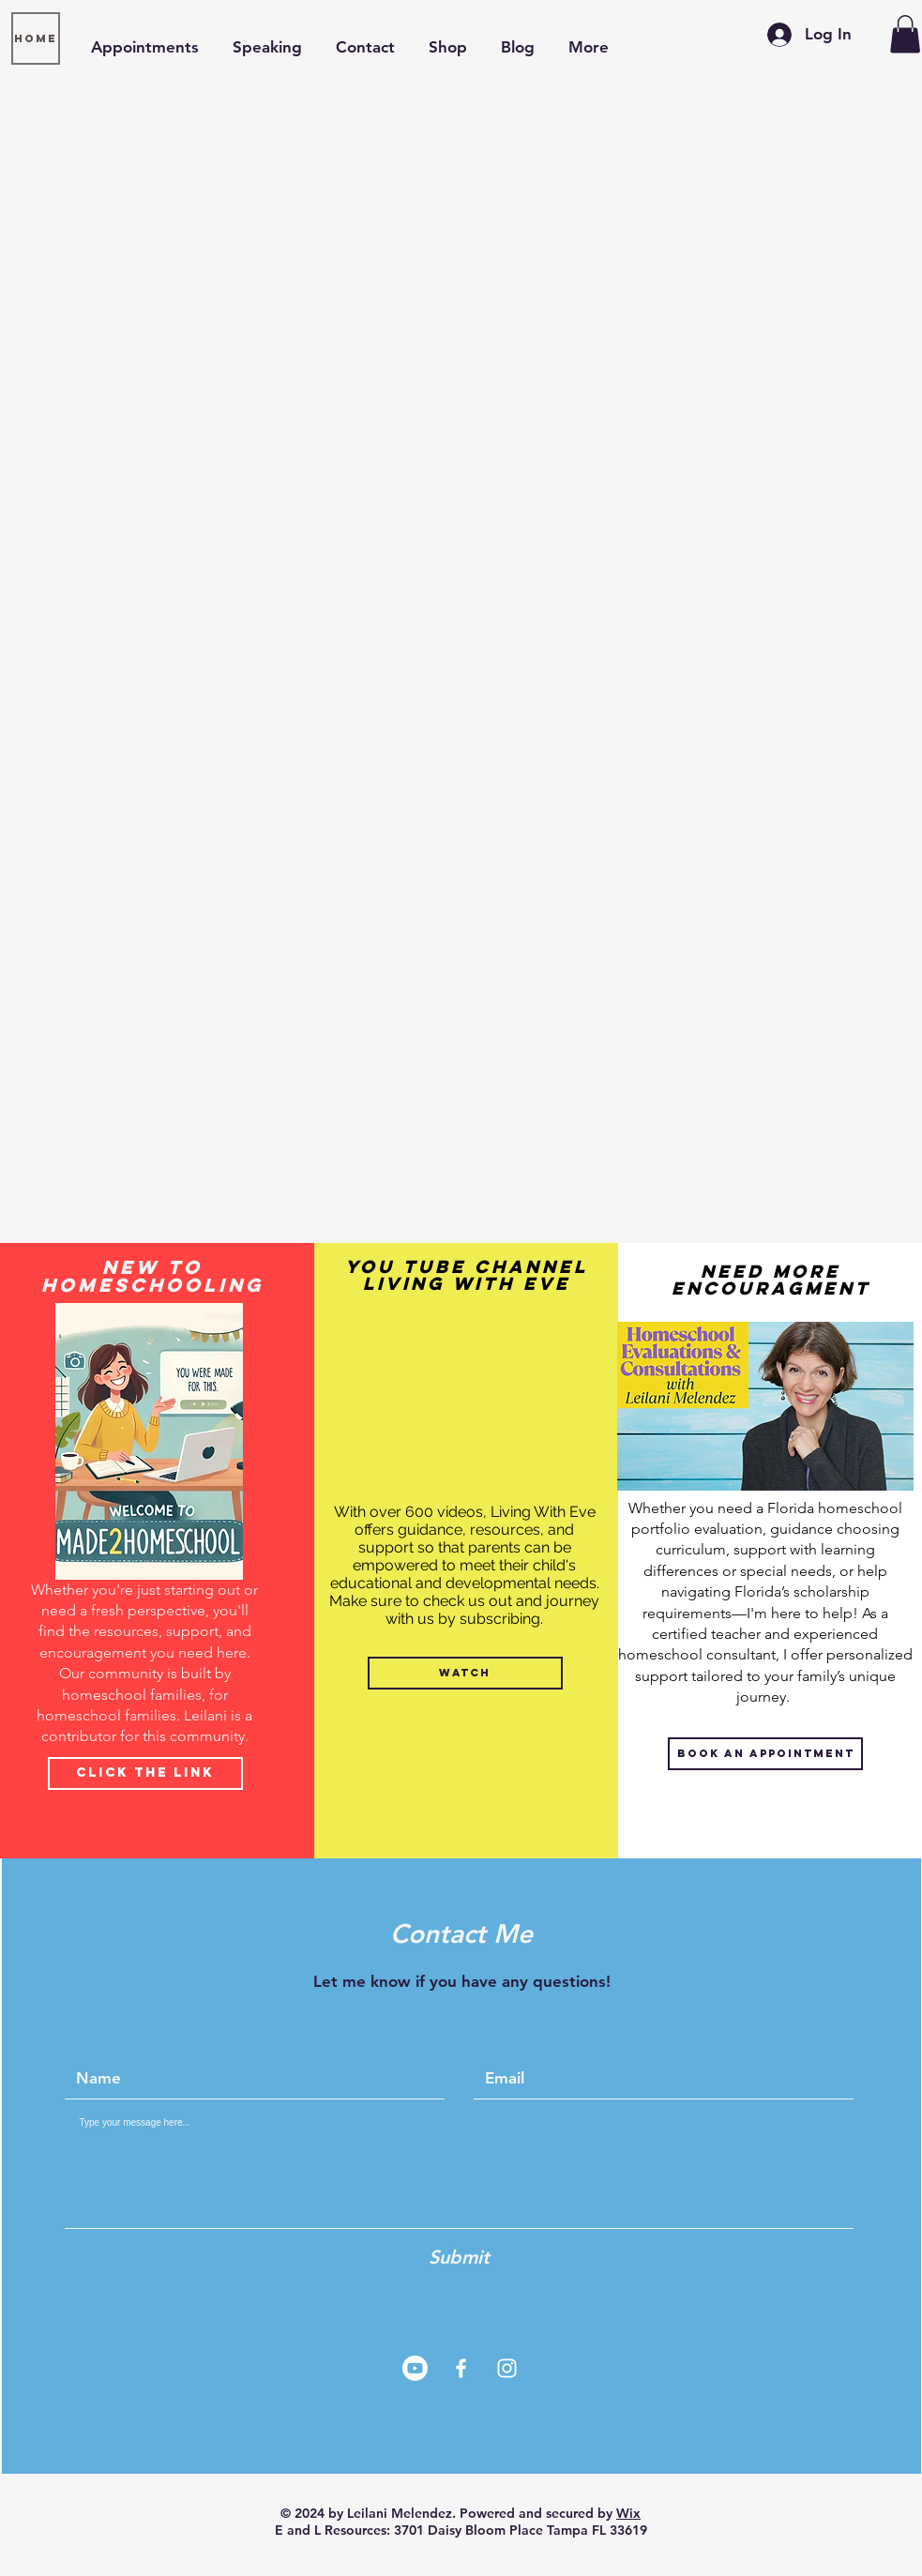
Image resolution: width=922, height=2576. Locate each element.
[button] (905, 34)
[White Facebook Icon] (461, 2368)
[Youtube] (415, 2368)
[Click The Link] (145, 1773)
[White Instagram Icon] (507, 2368)
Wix (628, 2513)
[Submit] (459, 2257)
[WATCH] (465, 1673)
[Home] (35, 38)
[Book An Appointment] (765, 1753)
